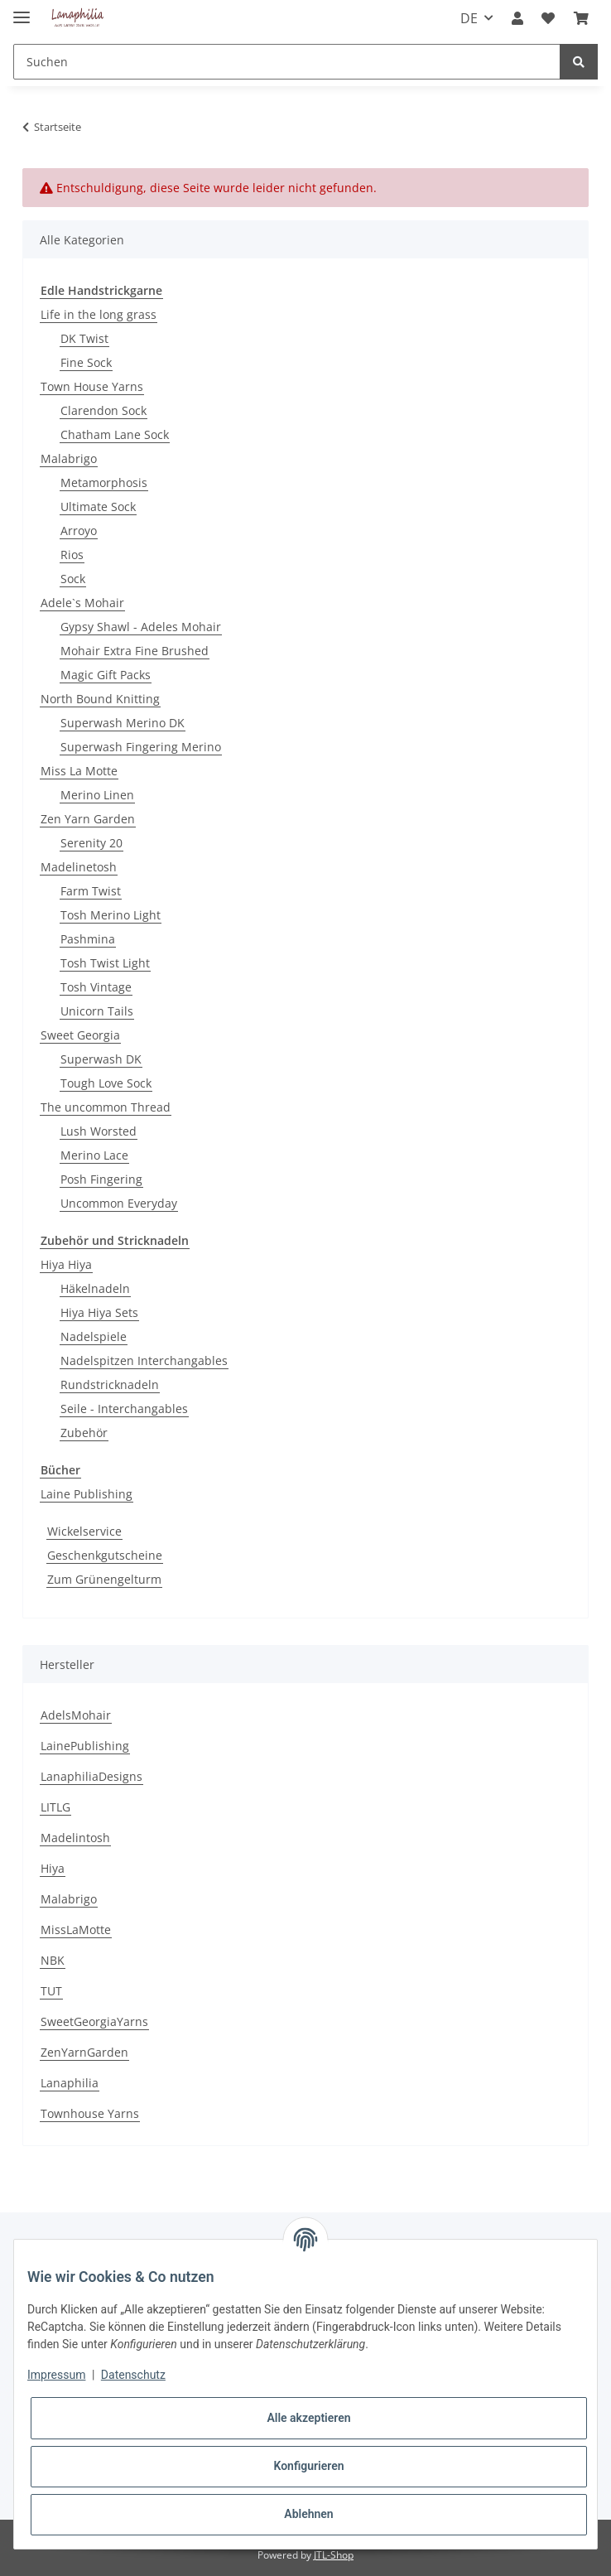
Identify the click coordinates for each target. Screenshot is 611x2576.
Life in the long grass (98, 314)
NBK (53, 1960)
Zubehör (84, 1432)
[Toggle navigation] (21, 10)
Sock (72, 578)
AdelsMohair (76, 1715)
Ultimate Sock (98, 506)
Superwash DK (101, 1059)
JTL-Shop (334, 2555)
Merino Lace (94, 1155)
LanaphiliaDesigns (91, 1776)
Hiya (53, 1868)
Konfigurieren (308, 2465)
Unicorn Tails (96, 1011)
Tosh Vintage (96, 987)
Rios (72, 554)
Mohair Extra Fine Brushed (134, 650)
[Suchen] (286, 62)
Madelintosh (75, 1837)
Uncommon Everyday (118, 1203)
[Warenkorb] (581, 18)
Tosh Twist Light (105, 963)
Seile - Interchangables (124, 1408)
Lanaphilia (70, 2083)
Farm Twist (90, 891)
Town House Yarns (92, 386)
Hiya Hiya (66, 1264)
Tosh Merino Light (110, 915)
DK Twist (84, 338)
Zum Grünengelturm (104, 1579)
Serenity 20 (91, 843)
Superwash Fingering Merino (140, 747)
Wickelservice (84, 1531)
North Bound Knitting (100, 699)
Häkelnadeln (95, 1288)
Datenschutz (133, 2374)
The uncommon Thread (106, 1107)
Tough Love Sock (106, 1083)
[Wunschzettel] (548, 18)
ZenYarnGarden (84, 2052)
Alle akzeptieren (308, 2417)
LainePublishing (85, 1746)
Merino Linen (97, 795)
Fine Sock (86, 362)
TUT (51, 1991)
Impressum (56, 2374)
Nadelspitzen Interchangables (144, 1360)
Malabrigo (69, 458)
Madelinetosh (79, 867)
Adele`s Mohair (82, 602)
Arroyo (78, 530)
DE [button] (469, 18)
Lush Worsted (98, 1131)
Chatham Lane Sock (114, 434)
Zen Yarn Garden (88, 819)
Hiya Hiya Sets (99, 1312)
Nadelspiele (93, 1336)
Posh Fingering (101, 1179)
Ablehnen (308, 2514)
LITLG (55, 1807)
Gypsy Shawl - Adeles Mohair (140, 626)
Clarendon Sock (103, 410)
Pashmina (87, 939)
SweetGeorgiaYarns (94, 2021)
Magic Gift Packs (105, 675)
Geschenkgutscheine (104, 1555)
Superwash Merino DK (122, 723)
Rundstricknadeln (109, 1384)
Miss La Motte (79, 771)
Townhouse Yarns (90, 2113)
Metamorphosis (103, 482)
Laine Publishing (86, 1494)
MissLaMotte (76, 1929)
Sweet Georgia (80, 1035)
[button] (517, 18)
